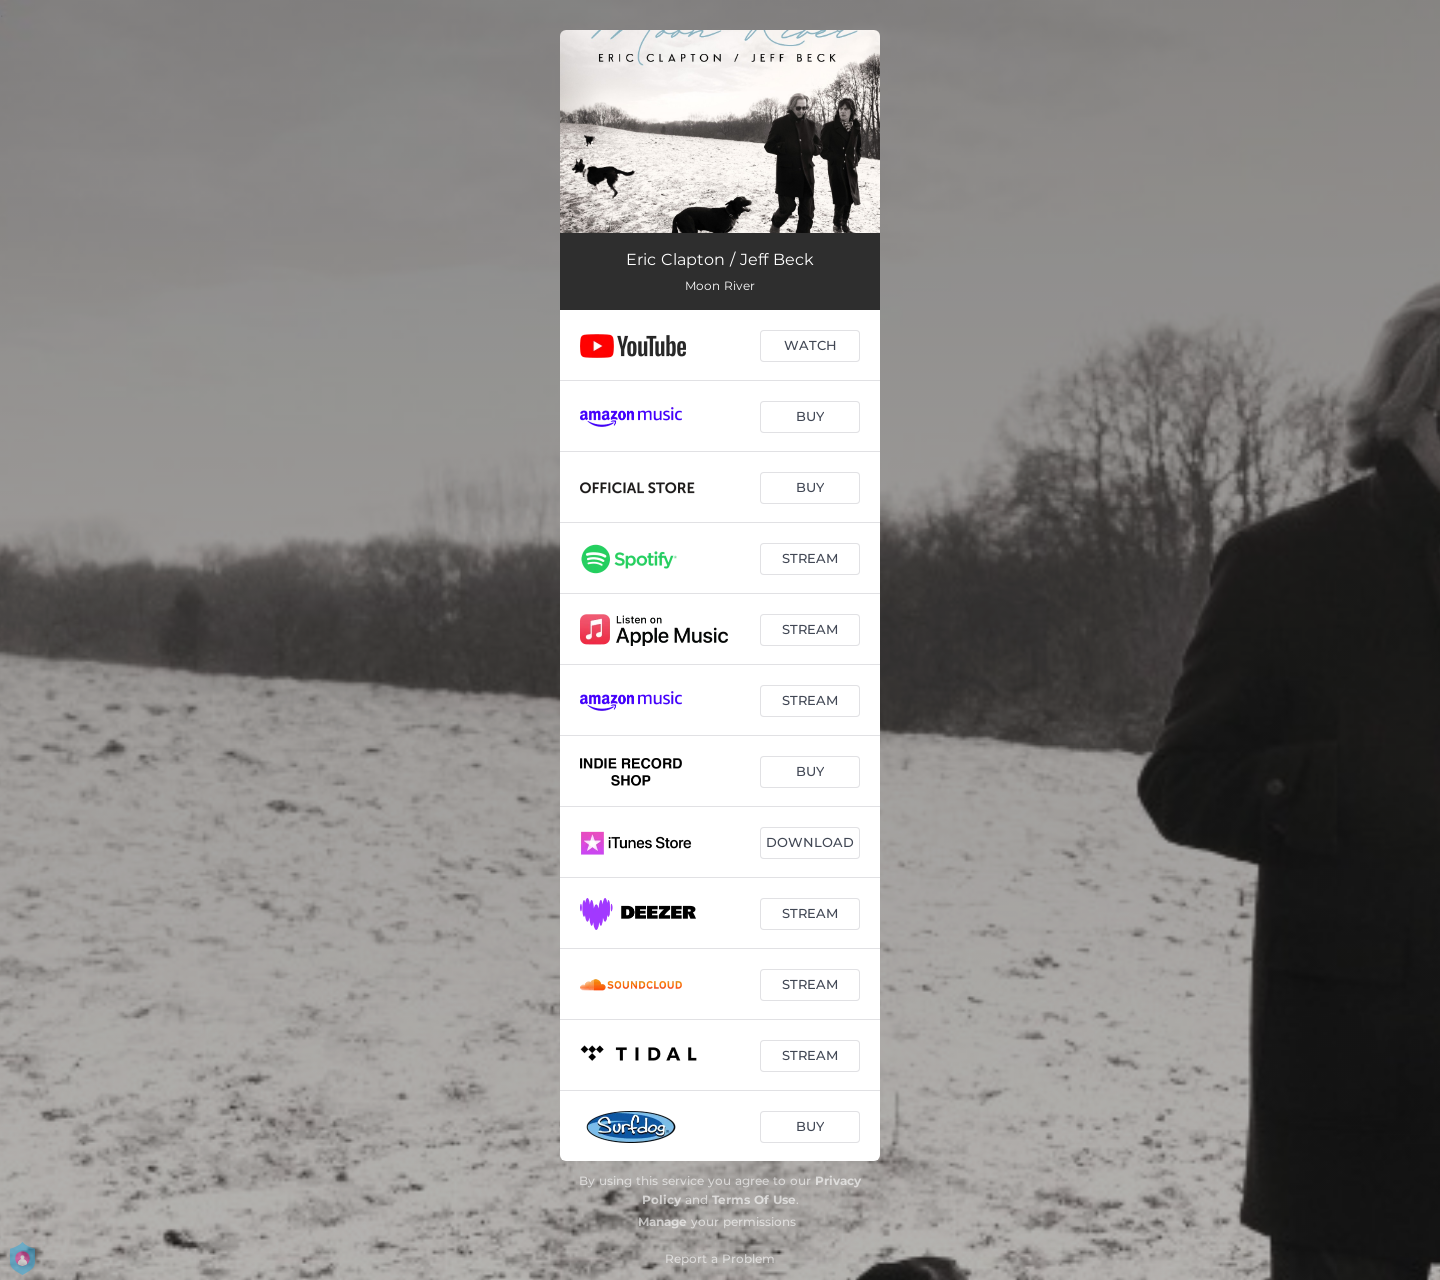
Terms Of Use (754, 1199)
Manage (662, 1221)
